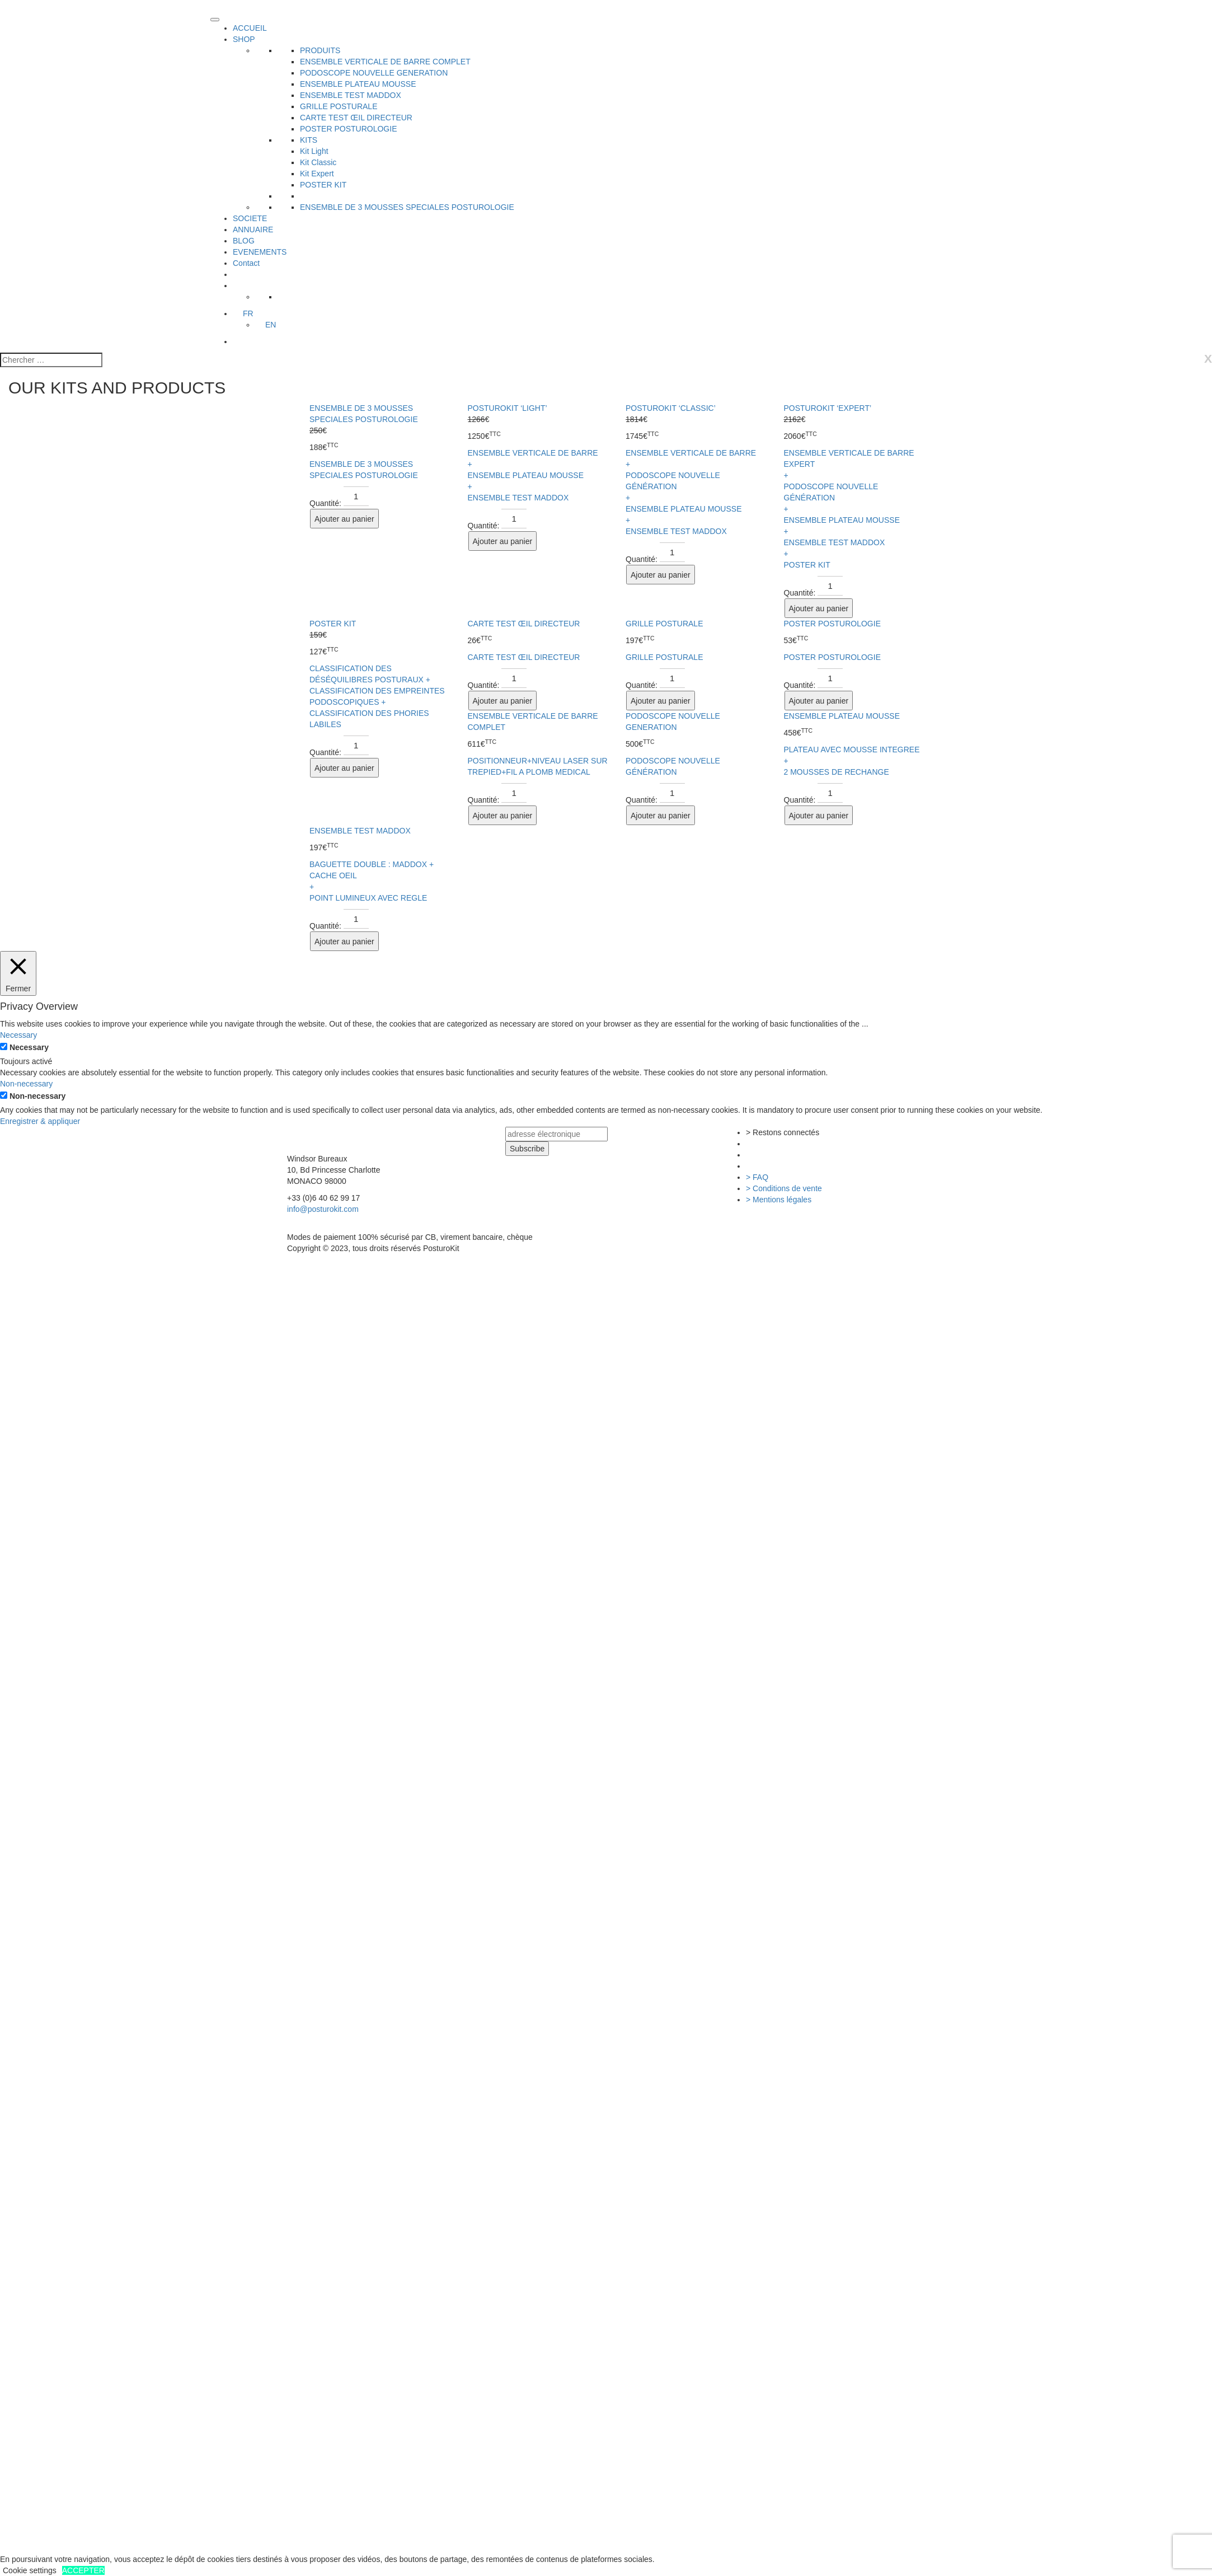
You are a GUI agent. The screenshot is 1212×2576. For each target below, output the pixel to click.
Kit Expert (317, 173)
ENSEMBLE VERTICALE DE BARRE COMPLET (385, 61)
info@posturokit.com (323, 1209)
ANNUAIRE (253, 229)
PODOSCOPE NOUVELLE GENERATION (374, 72)
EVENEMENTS (259, 251)
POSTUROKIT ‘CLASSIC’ (671, 408)
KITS (308, 139)
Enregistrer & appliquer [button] (40, 1121)
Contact (246, 263)
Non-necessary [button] (26, 1083)
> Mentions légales (778, 1199)
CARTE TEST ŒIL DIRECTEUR (356, 117)
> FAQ (757, 1177)
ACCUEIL (250, 28)
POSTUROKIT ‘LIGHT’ (507, 408)
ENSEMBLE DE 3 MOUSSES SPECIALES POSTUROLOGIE (407, 207)
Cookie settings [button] (30, 2570)
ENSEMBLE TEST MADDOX (350, 95)
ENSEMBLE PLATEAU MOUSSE (358, 83)
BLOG (244, 240)
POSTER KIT (323, 184)
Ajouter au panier (344, 518)
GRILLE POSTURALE (339, 106)
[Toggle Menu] (214, 19)
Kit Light (314, 151)
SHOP (244, 39)
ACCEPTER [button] (83, 2570)
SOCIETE (250, 218)
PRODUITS (320, 50)
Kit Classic (318, 162)
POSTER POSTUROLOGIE (348, 128)
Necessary (29, 1047)
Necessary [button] (18, 1035)
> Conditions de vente (784, 1188)
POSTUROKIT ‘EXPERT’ (828, 408)
